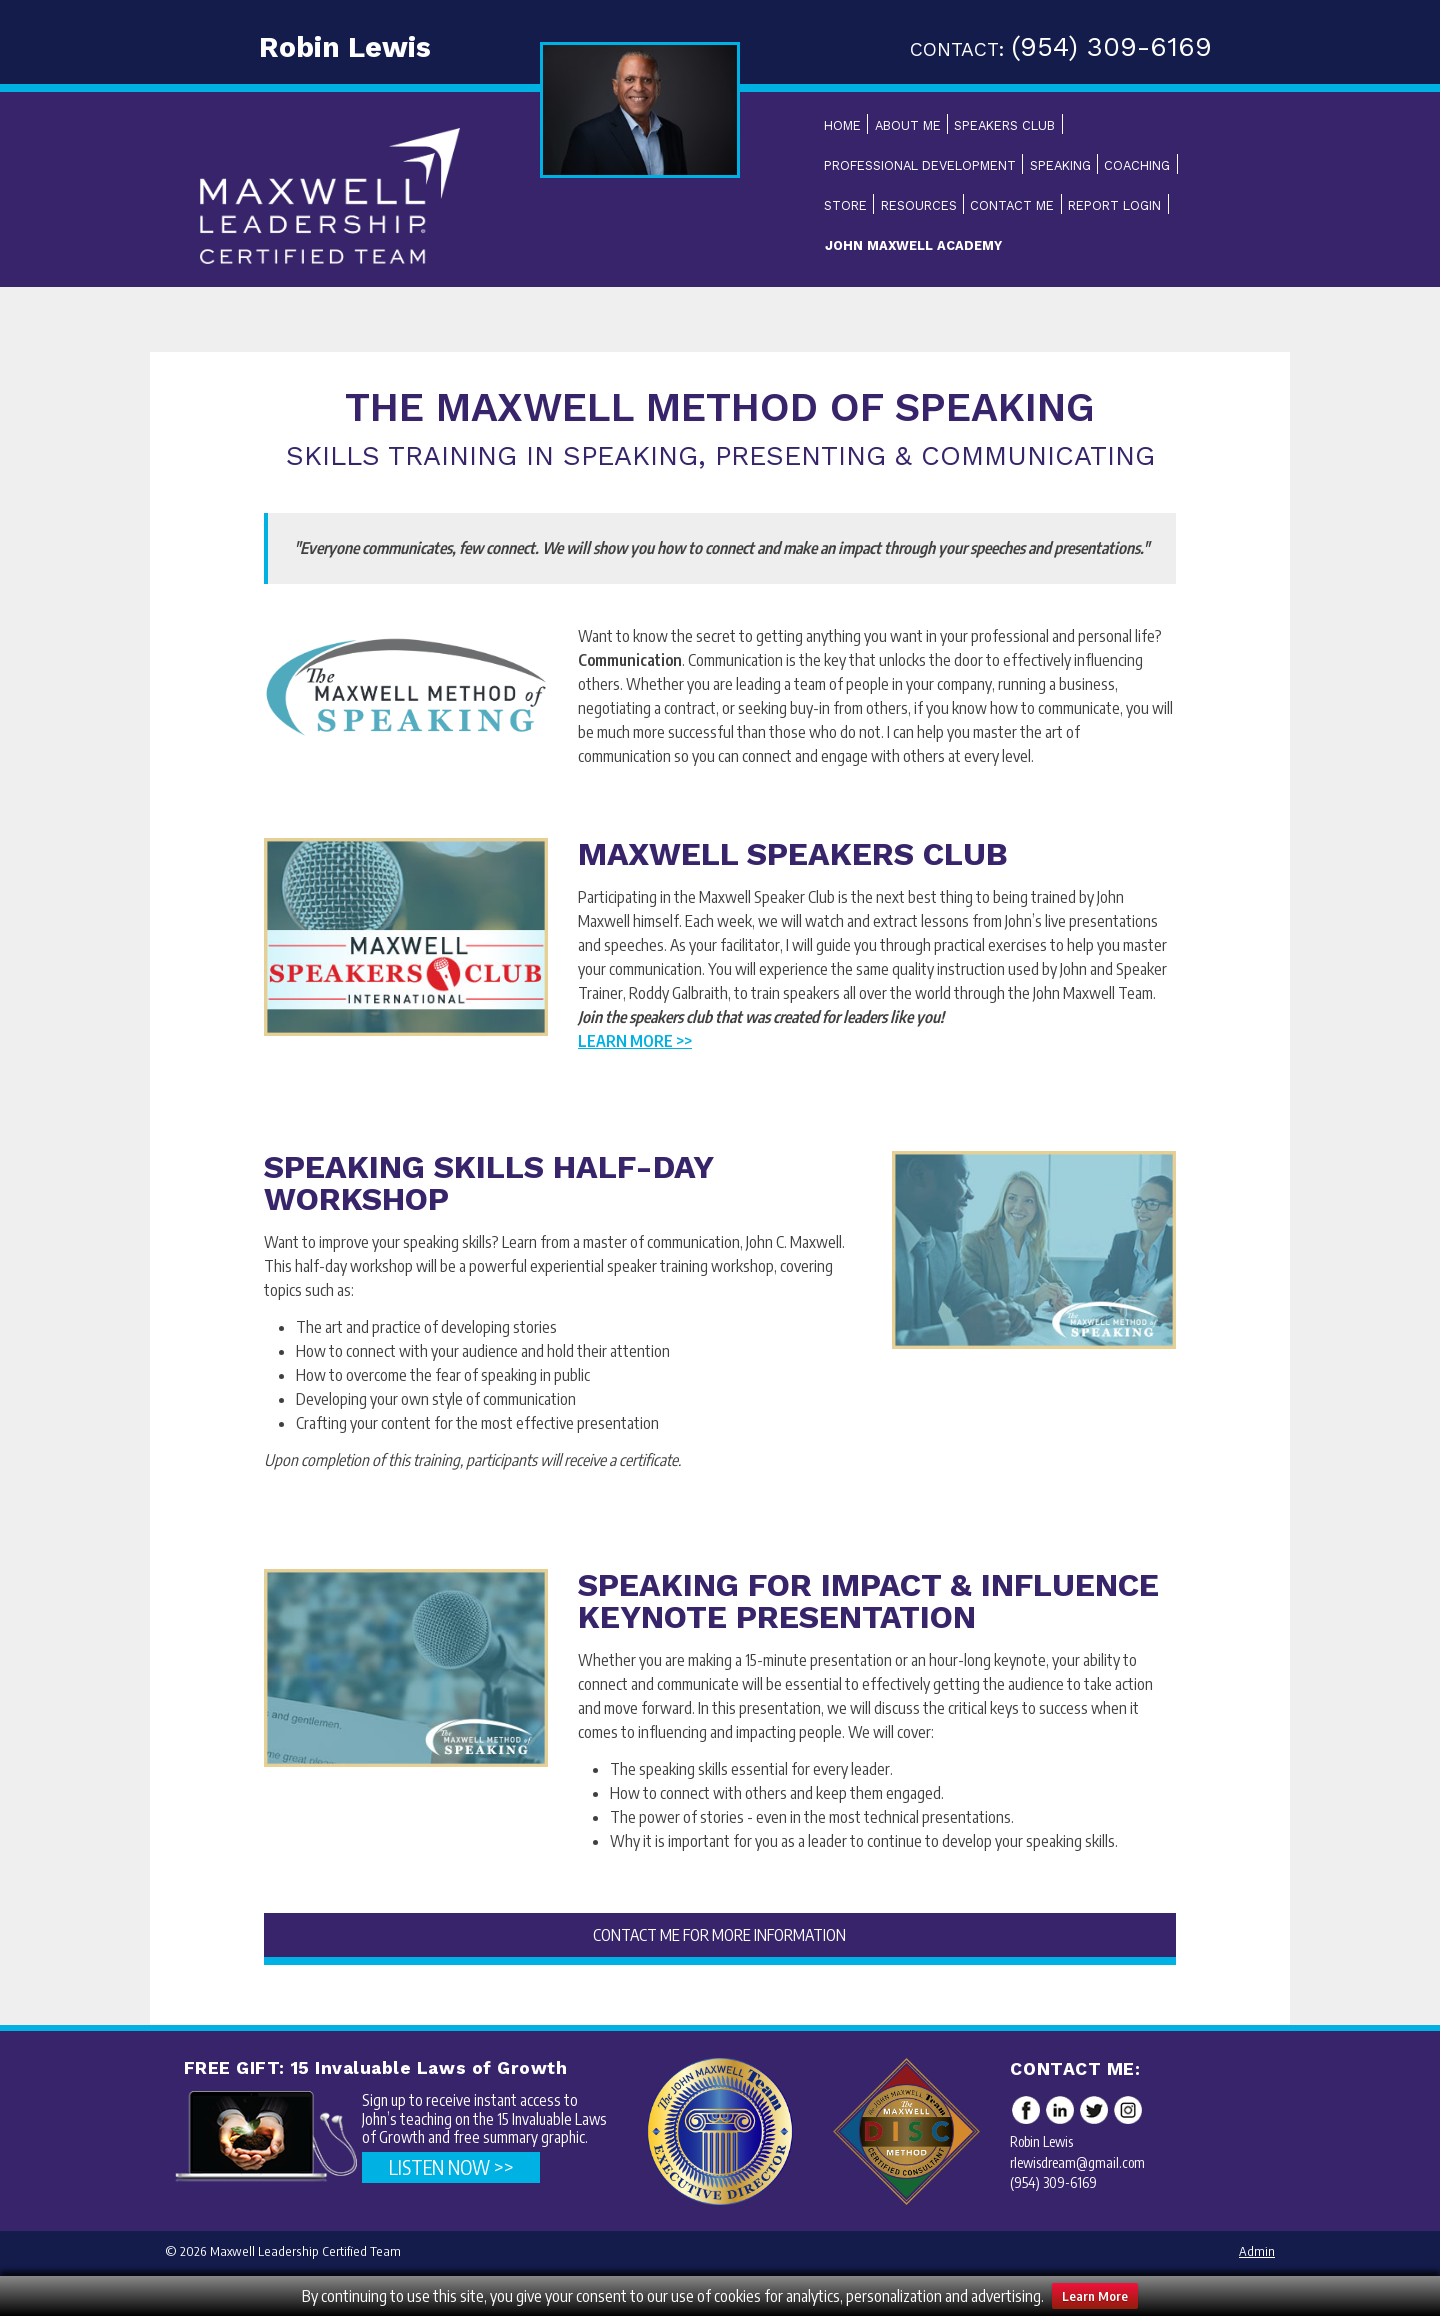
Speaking (1060, 165)
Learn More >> (635, 1041)
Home (842, 125)
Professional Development (920, 165)
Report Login (1114, 205)
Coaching (1137, 165)
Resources (919, 205)
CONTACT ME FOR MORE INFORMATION (719, 1935)
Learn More (1095, 2296)
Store (845, 205)
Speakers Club (1004, 125)
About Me (908, 125)
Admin (1257, 2251)
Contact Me (1012, 205)
